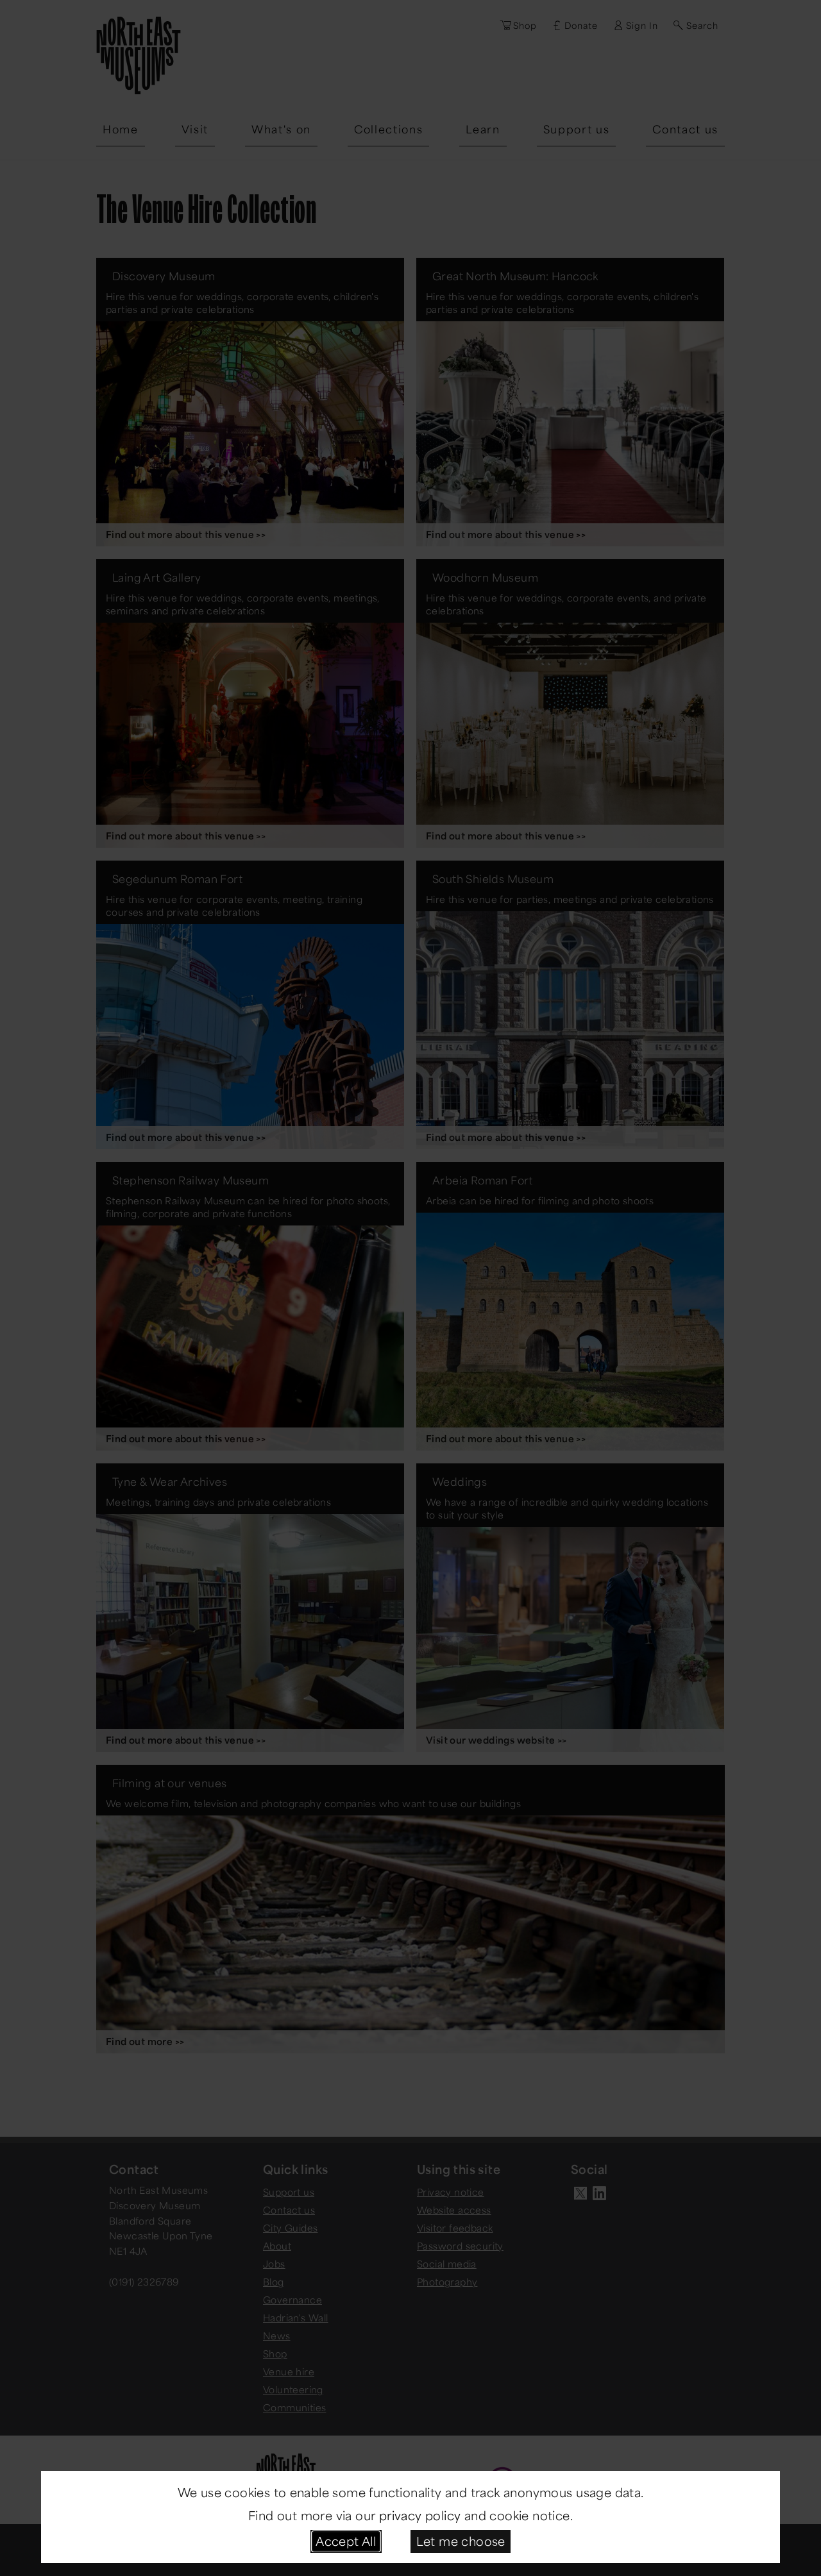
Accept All (346, 2540)
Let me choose (460, 2540)
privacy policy (420, 2515)
